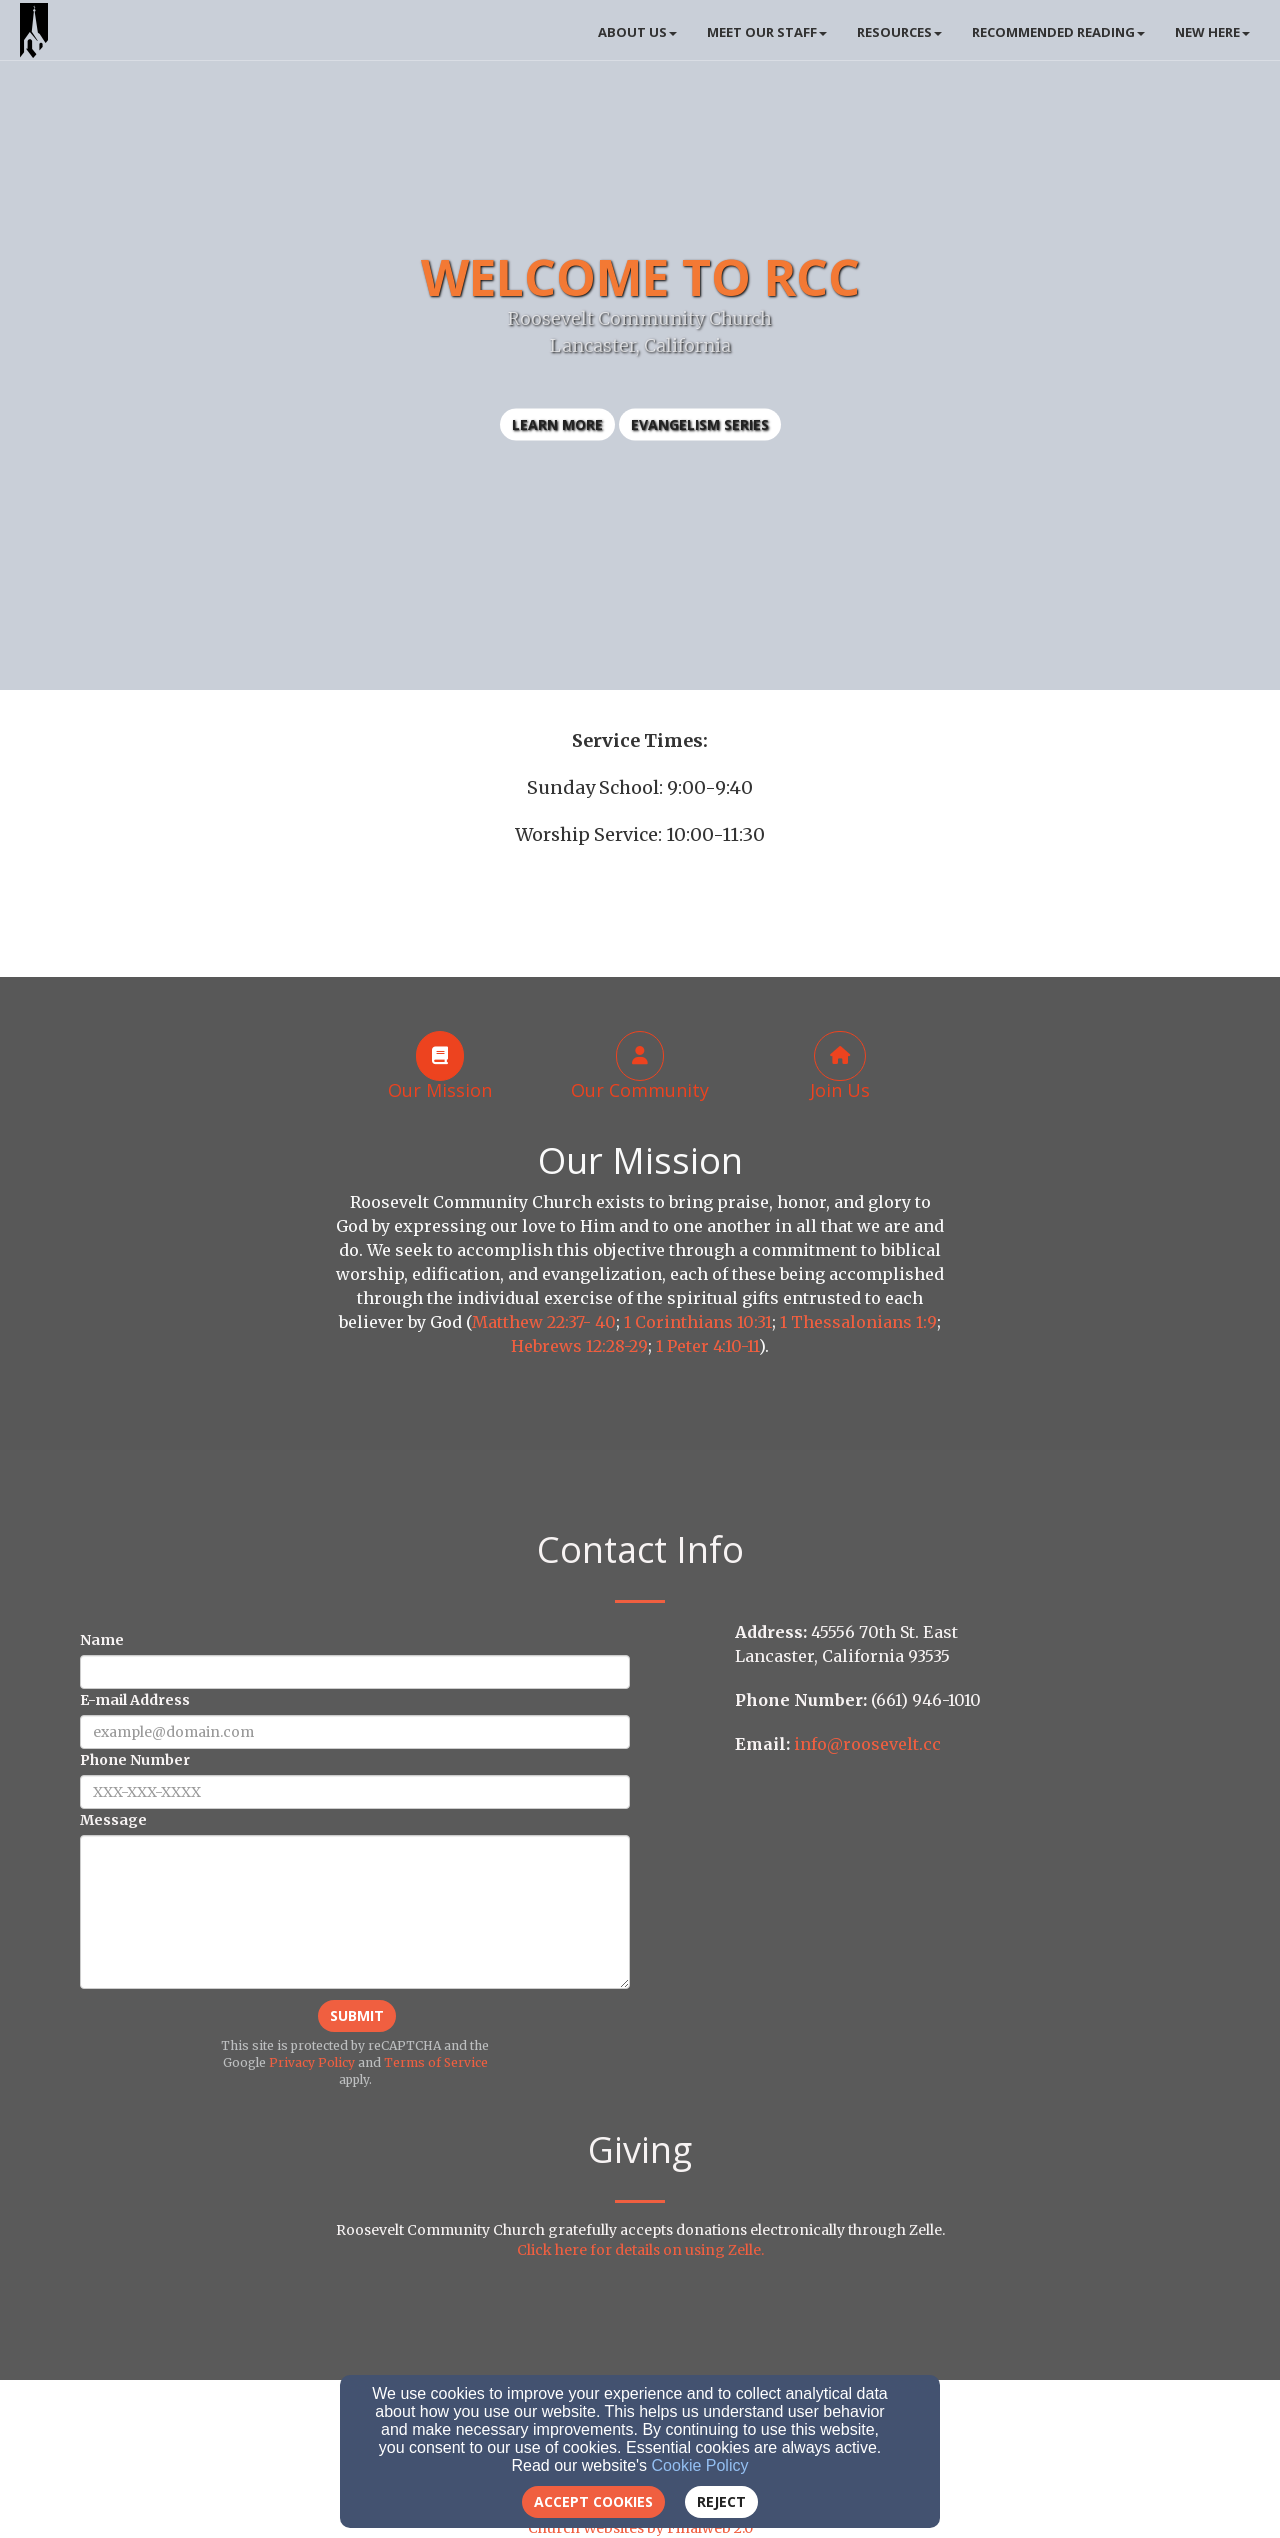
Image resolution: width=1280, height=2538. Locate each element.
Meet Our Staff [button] (767, 32)
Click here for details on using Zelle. (640, 2250)
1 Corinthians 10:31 (698, 1322)
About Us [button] (637, 32)
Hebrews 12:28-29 (579, 1346)
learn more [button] (557, 424)
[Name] (355, 1672)
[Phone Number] (355, 1792)
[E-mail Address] (355, 1732)
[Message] (355, 1912)
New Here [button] (1212, 32)
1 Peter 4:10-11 (707, 1346)
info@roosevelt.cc (867, 1744)
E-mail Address (135, 1700)
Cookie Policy (700, 2465)
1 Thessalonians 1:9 (858, 1322)
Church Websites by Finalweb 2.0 (640, 2528)
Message (113, 1820)
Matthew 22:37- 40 (544, 1322)
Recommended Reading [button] (1058, 32)
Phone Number (135, 1760)
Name (102, 1640)
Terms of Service (436, 2062)
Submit (357, 2015)
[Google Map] (972, 1920)
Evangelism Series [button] (700, 424)
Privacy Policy (312, 2062)
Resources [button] (899, 32)
